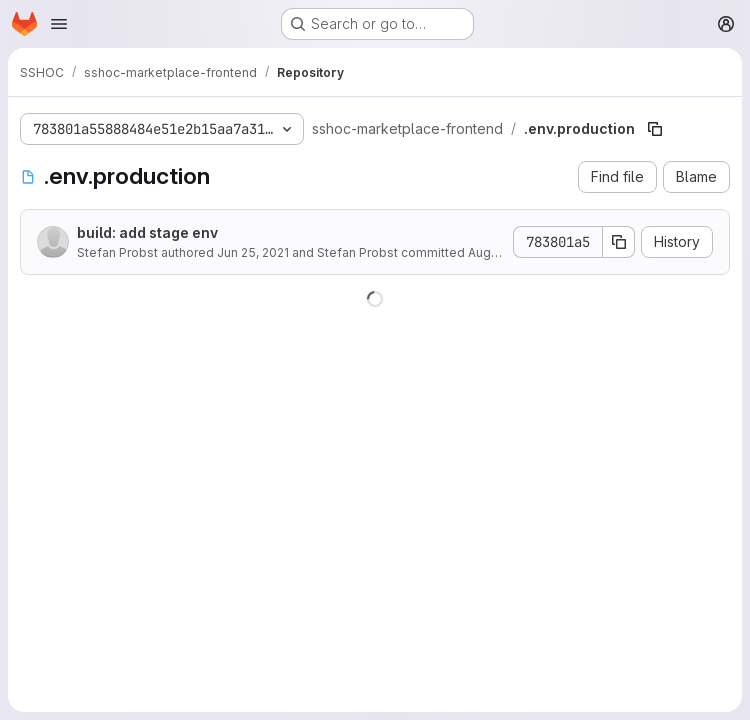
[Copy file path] (655, 129)
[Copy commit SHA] (619, 242)
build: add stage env (147, 232)
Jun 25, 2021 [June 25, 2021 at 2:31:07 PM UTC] (253, 252)
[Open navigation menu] (59, 24)
